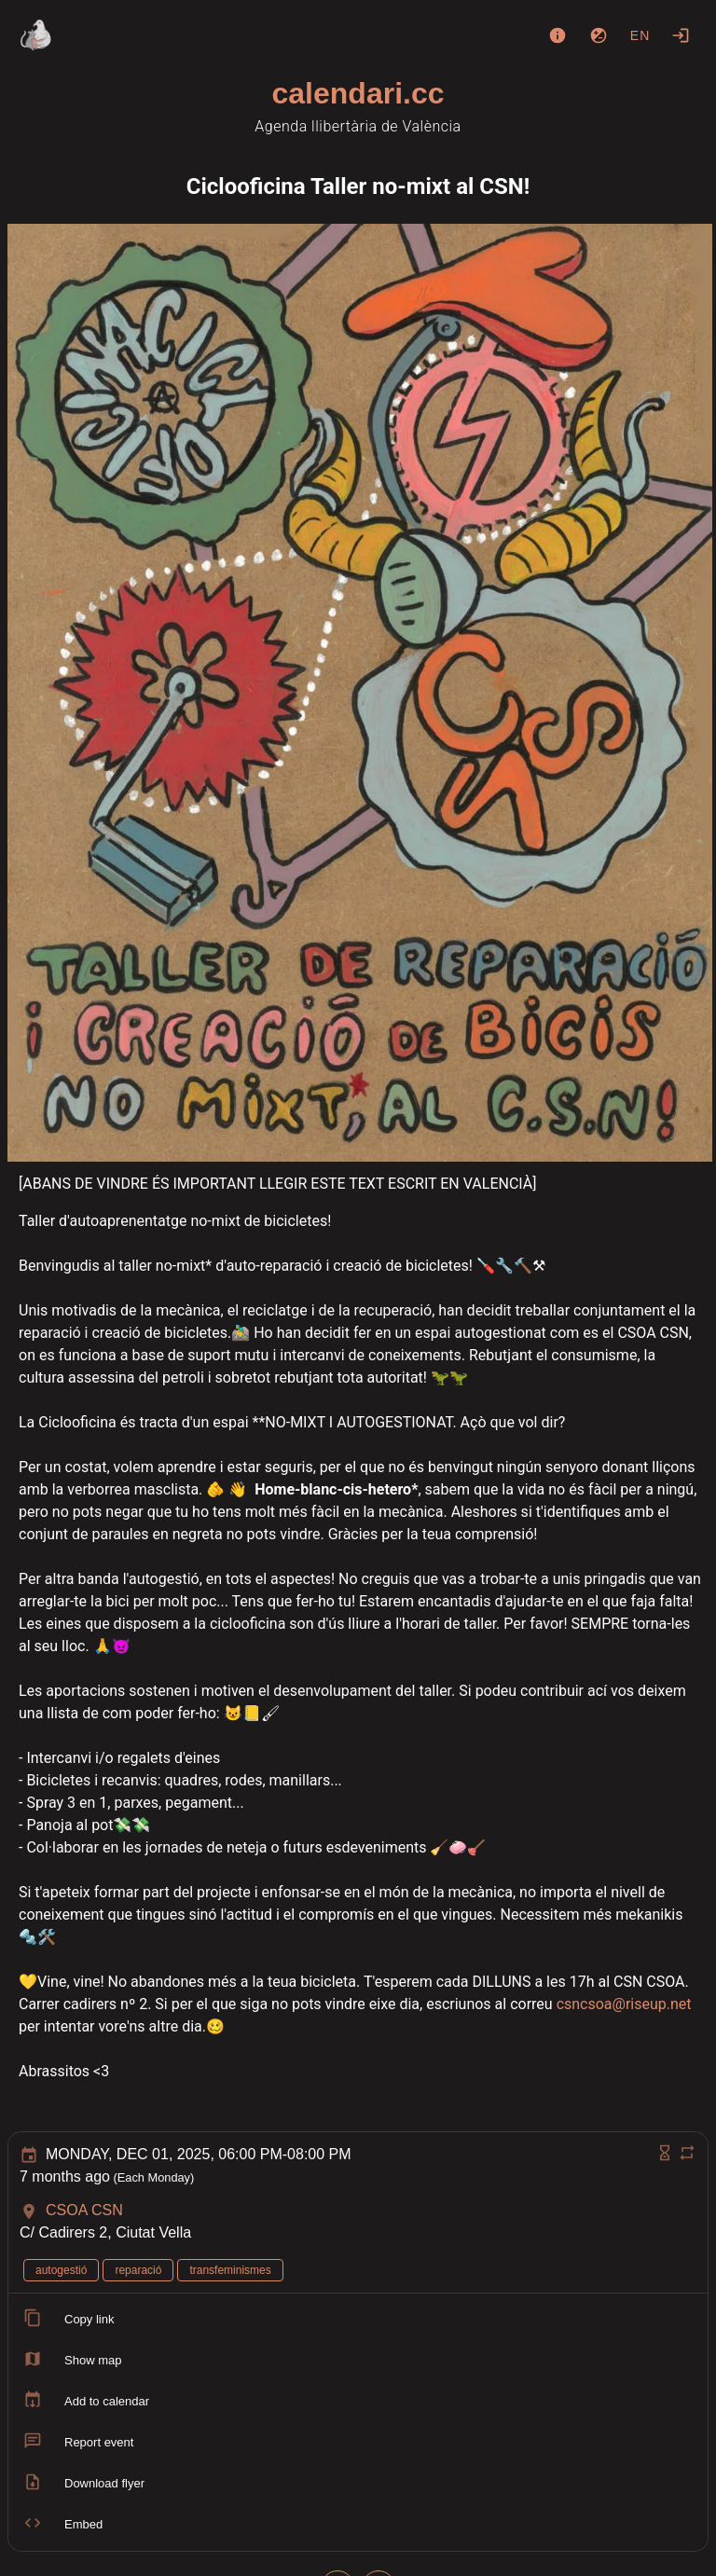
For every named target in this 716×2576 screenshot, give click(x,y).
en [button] (640, 35)
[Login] (680, 35)
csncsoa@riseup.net (624, 2004)
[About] (557, 35)
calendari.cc (358, 93)
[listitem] (358, 2319)
